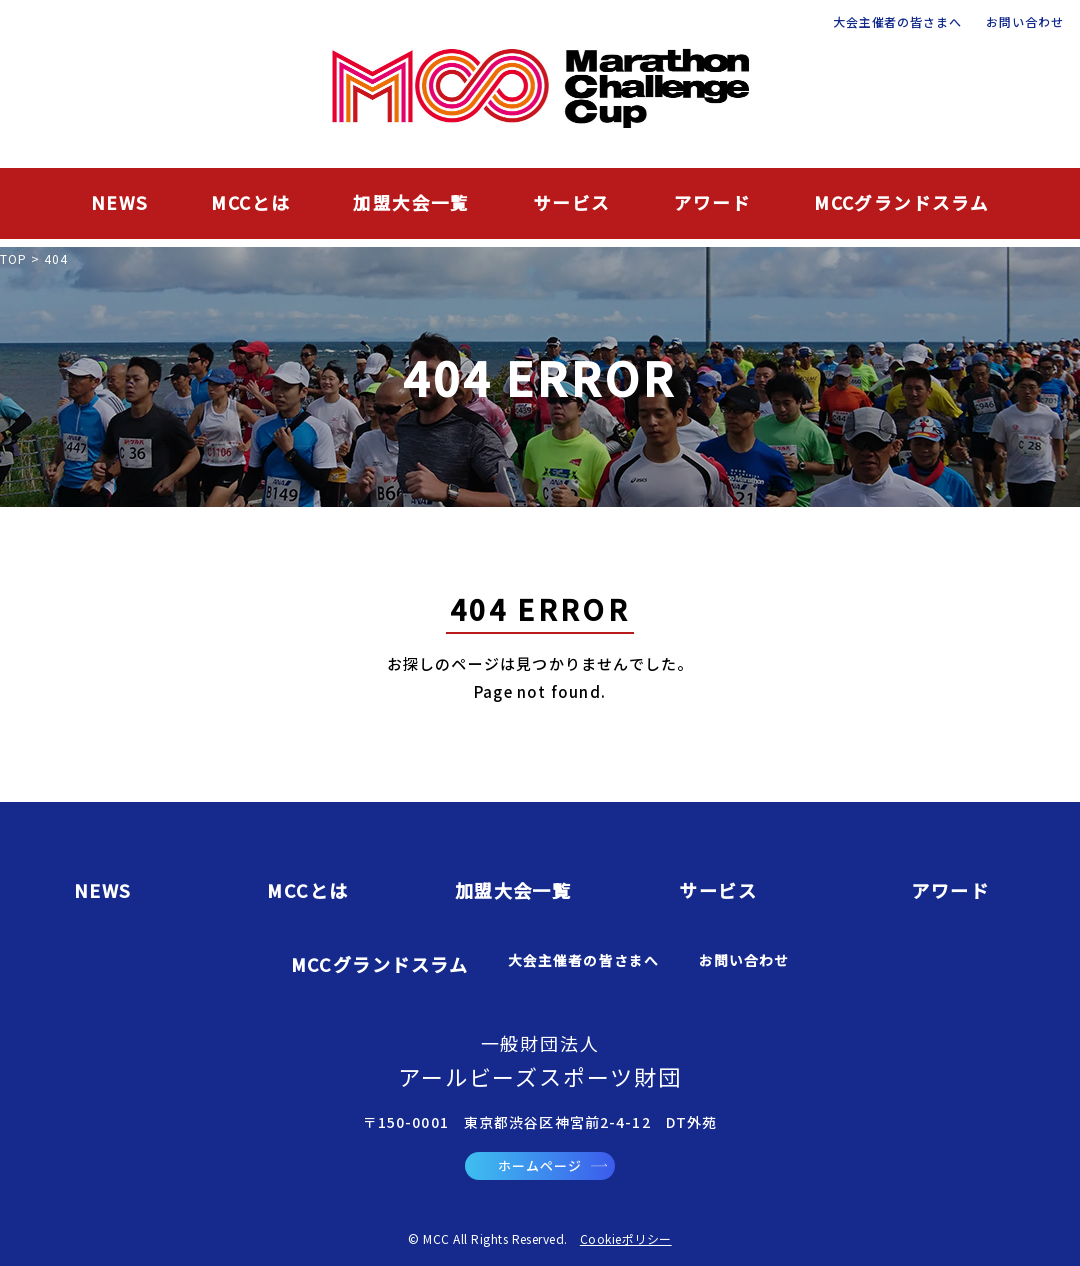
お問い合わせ (1025, 22)
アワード (713, 202)
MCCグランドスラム (901, 202)
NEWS (120, 202)
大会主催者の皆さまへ (898, 22)
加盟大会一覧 (411, 202)
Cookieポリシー (626, 1238)
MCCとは (250, 202)
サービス (572, 202)
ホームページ (552, 1165)
